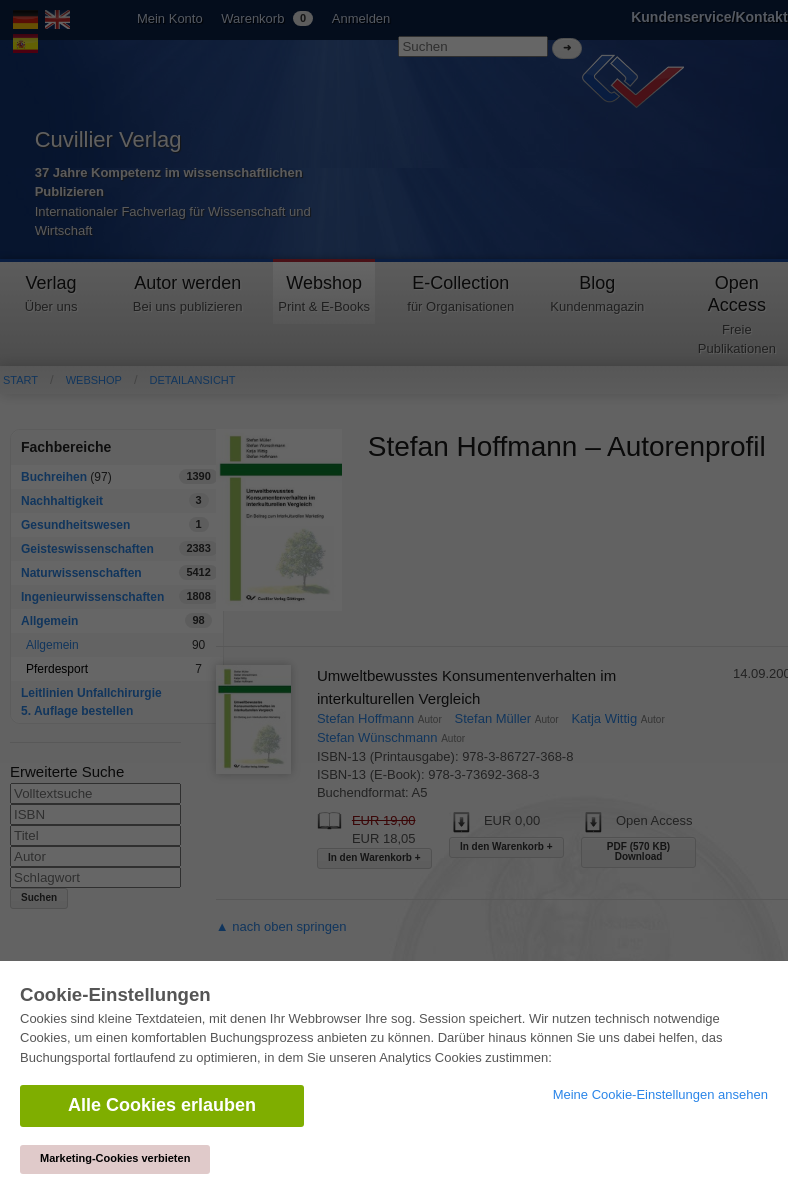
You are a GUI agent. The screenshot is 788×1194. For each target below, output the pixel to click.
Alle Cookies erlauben (162, 1105)
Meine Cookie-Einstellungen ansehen (660, 1094)
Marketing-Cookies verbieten (115, 1158)
